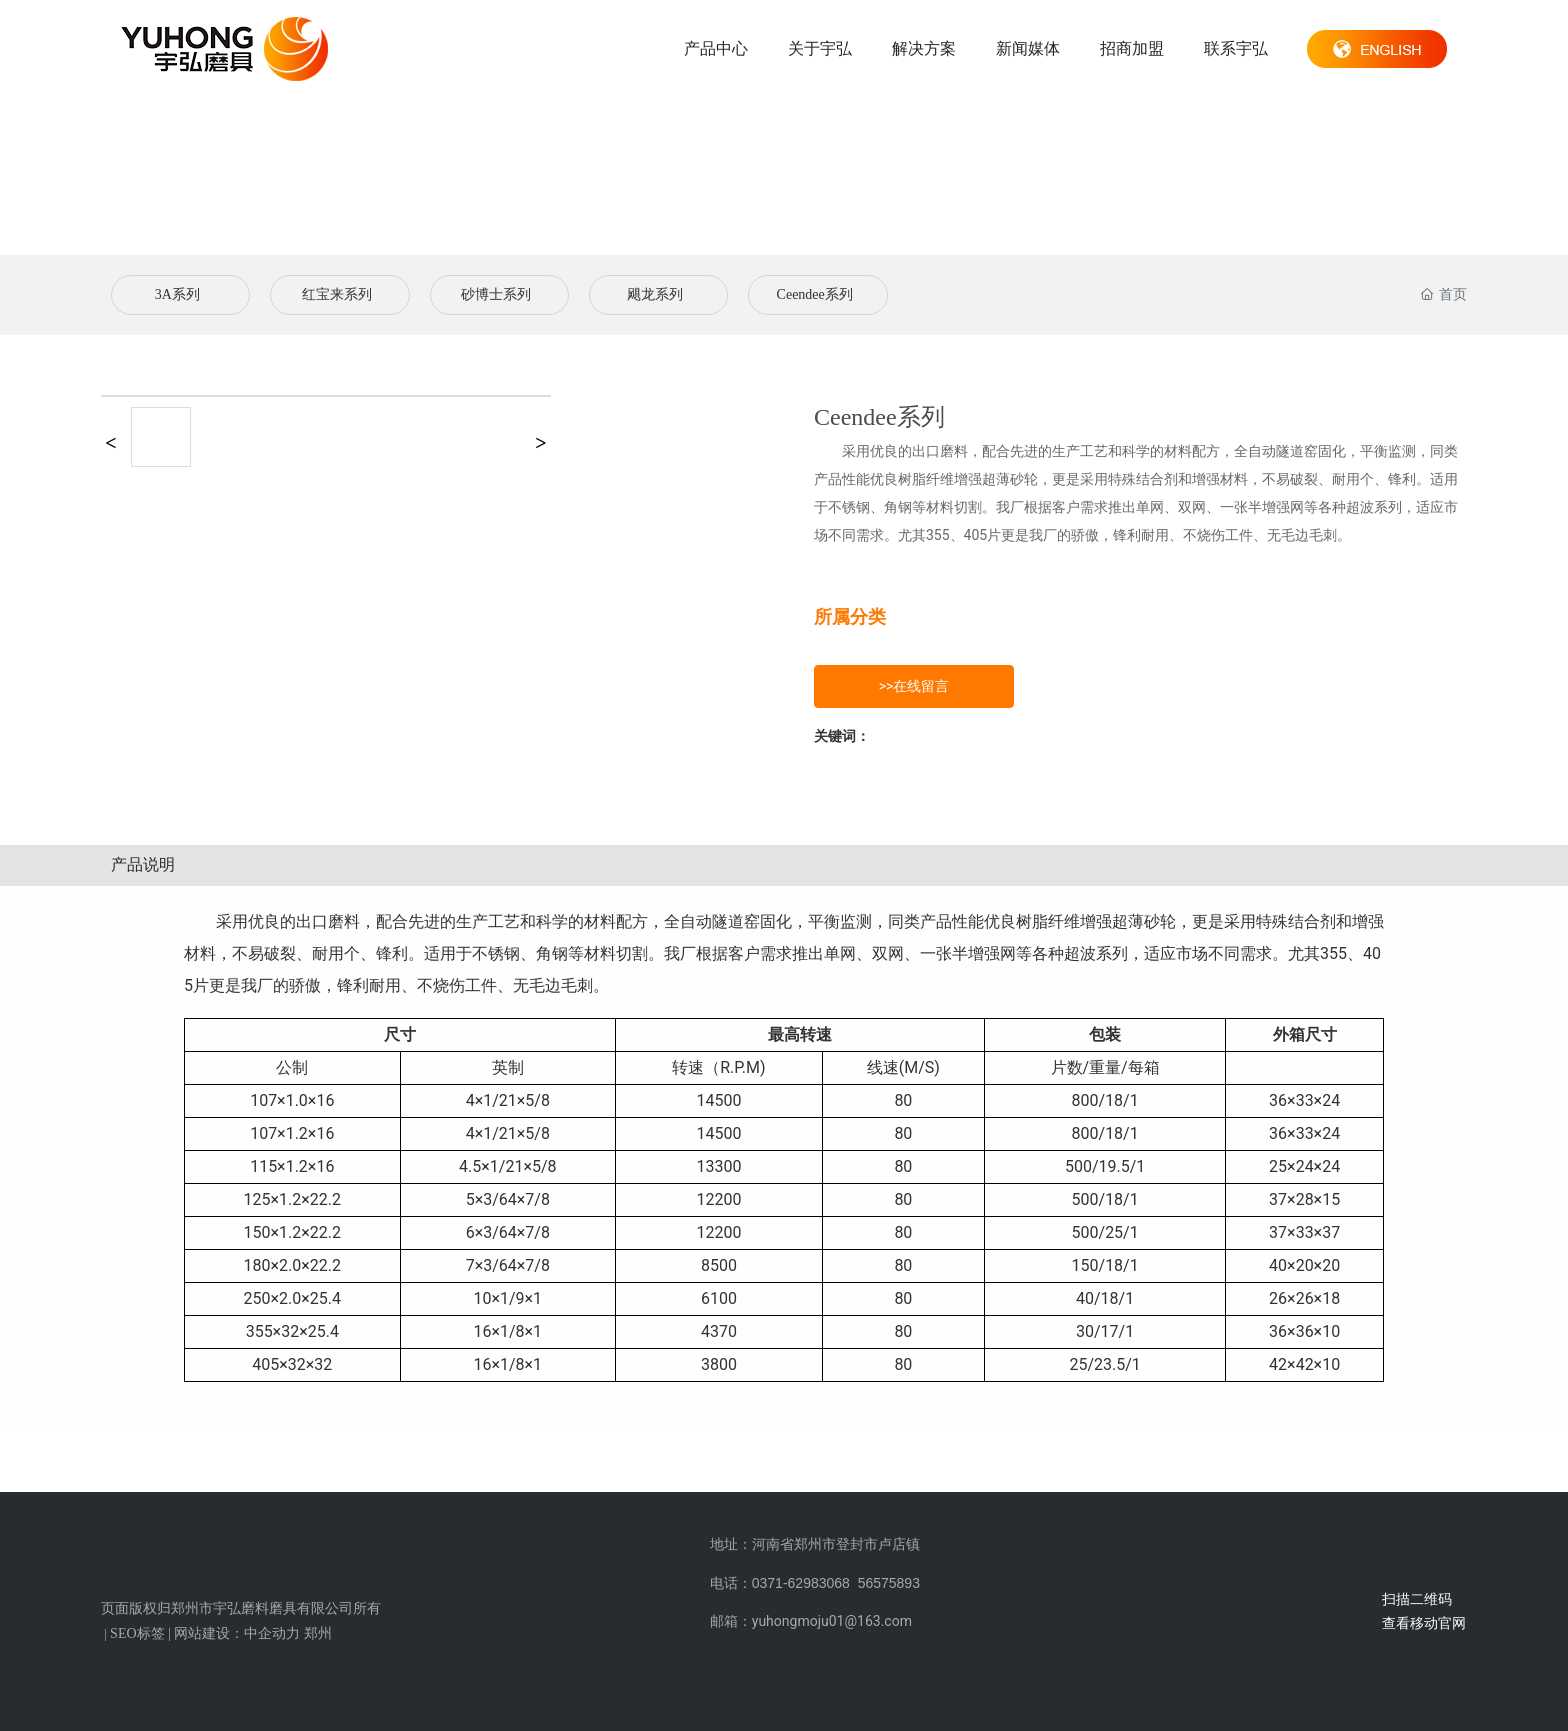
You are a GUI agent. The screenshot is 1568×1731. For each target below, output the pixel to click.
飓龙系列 (655, 294)
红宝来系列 (337, 294)
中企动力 (272, 1633)
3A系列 (177, 294)
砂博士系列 (496, 294)
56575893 (889, 1583)
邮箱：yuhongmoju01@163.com (811, 1621)
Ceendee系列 (815, 294)
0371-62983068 (801, 1583)
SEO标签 (137, 1633)
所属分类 (850, 617)
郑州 (318, 1633)
